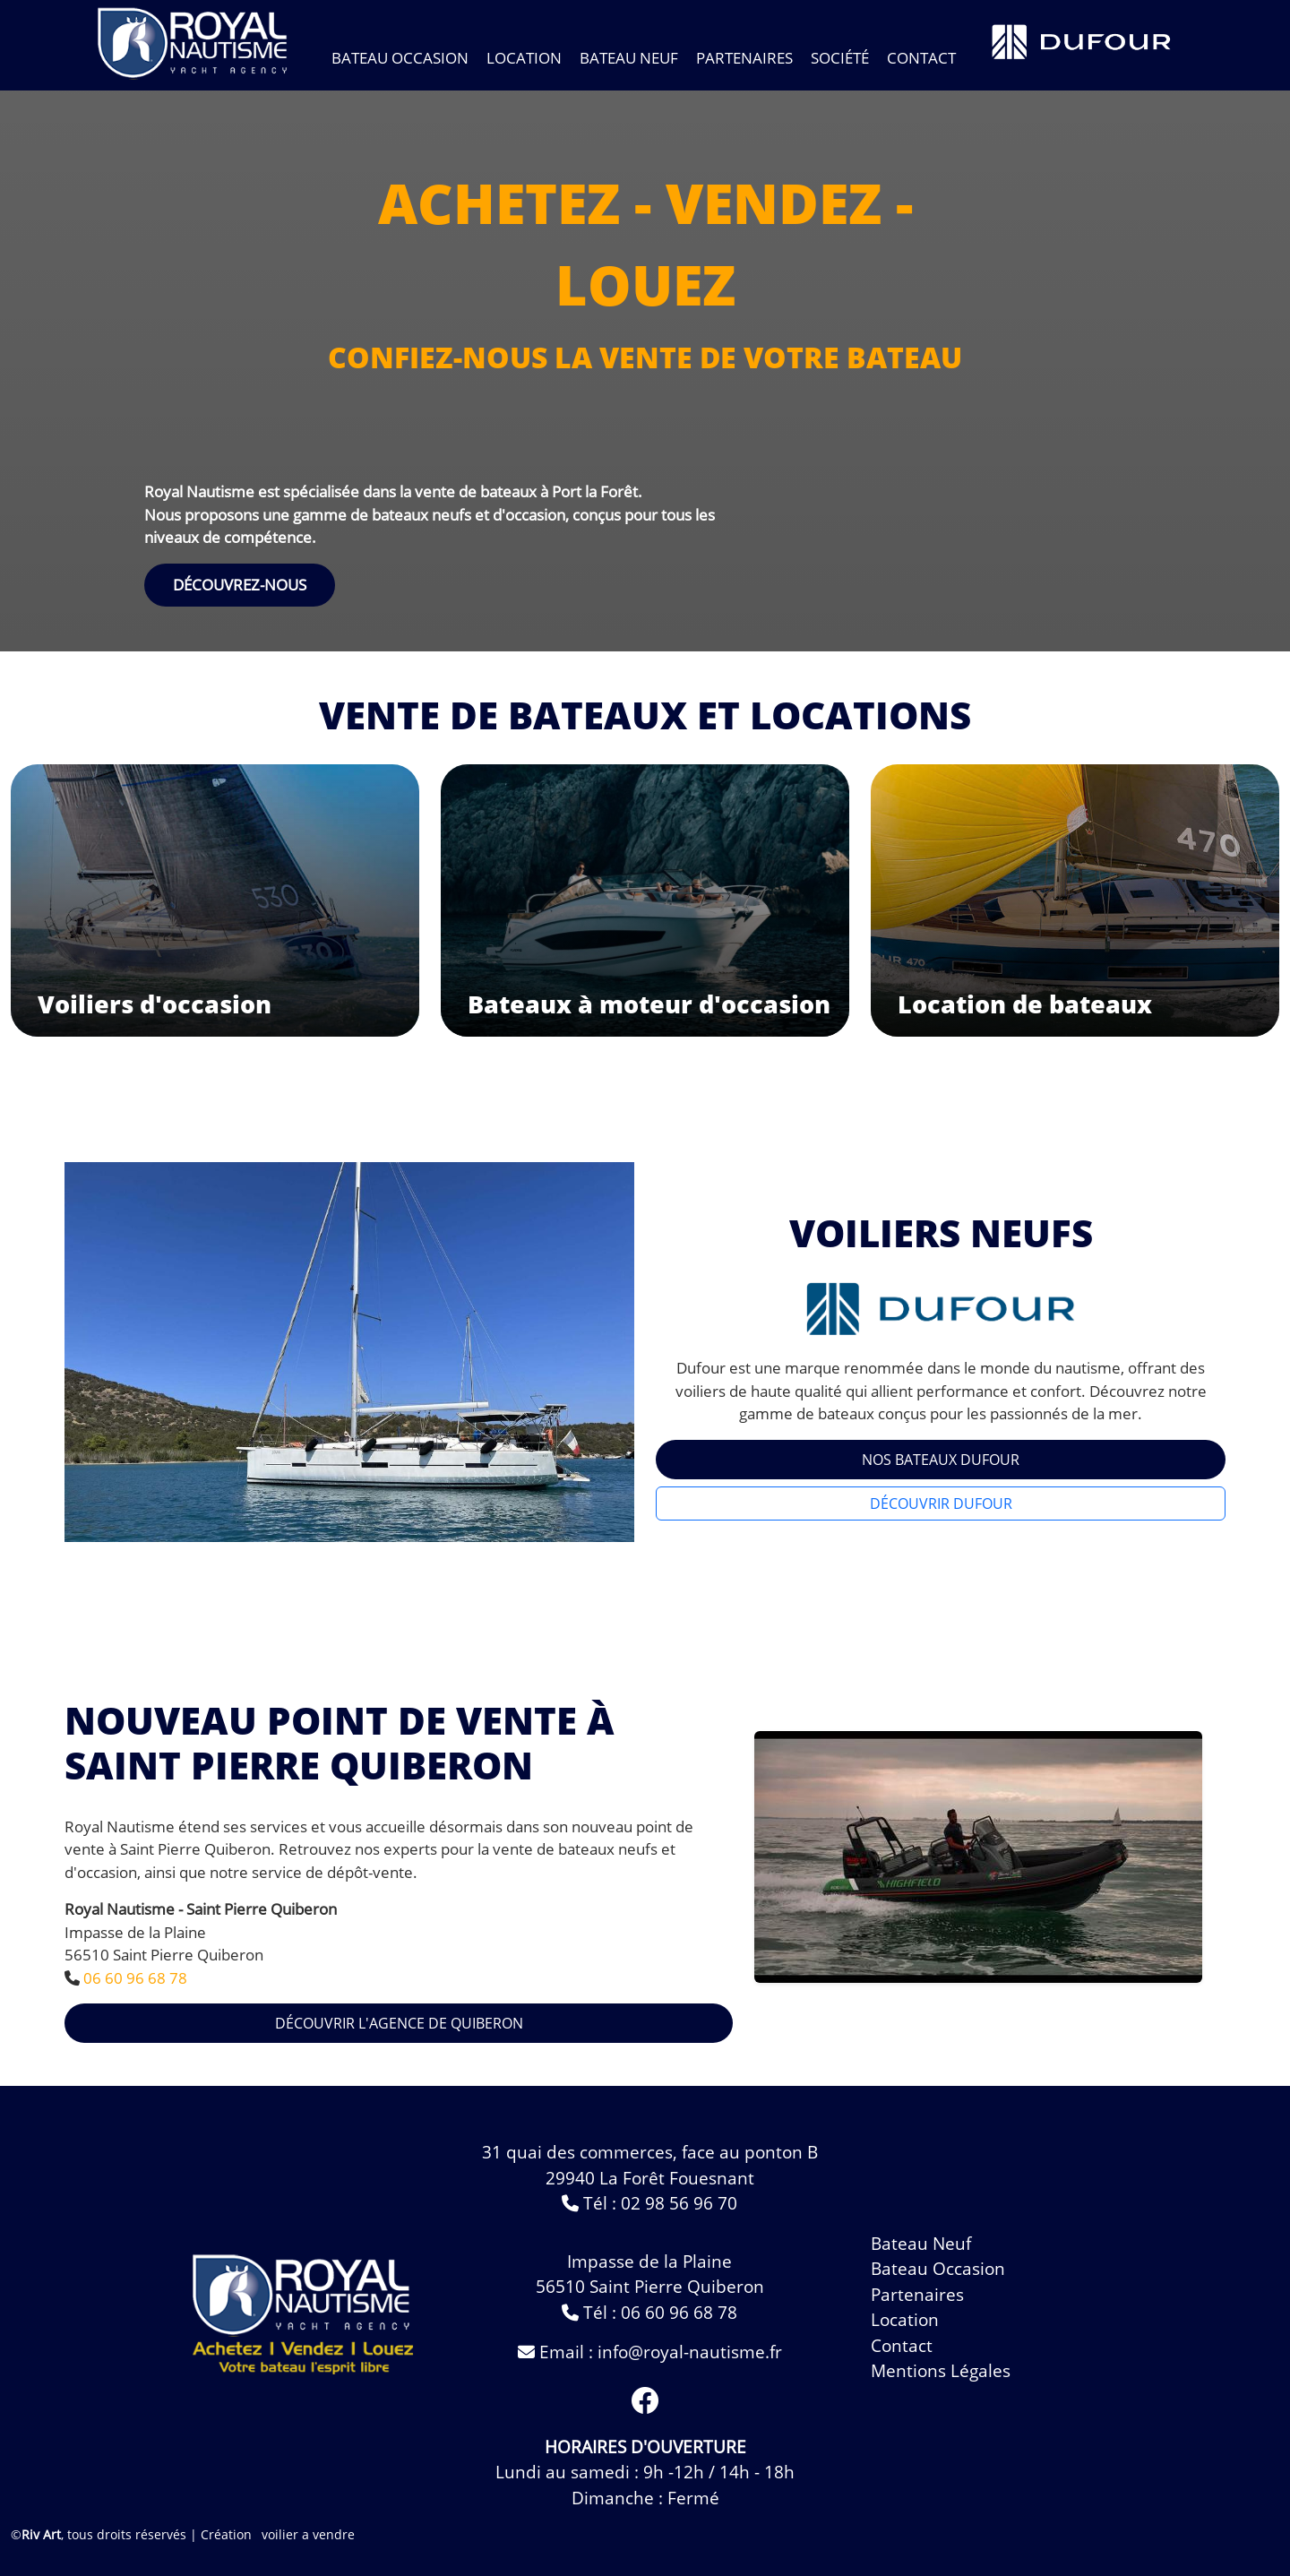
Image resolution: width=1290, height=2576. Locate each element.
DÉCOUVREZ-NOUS (239, 584)
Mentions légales (940, 2370)
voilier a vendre (308, 2534)
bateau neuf (921, 2243)
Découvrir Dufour (941, 1503)
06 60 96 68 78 (135, 1978)
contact (921, 57)
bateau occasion (938, 2268)
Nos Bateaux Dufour (940, 1459)
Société (840, 57)
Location (524, 57)
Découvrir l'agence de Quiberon (399, 2023)
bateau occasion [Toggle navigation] (400, 57)
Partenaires (744, 57)
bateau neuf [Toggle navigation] (629, 57)
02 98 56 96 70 (679, 2203)
